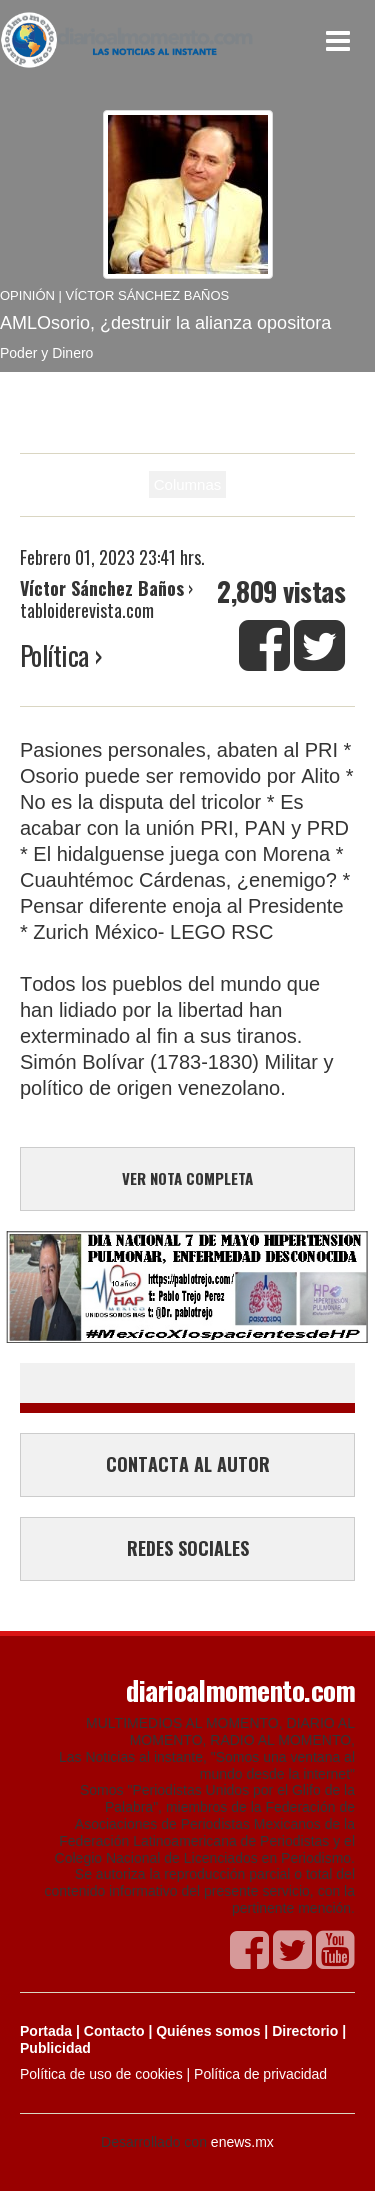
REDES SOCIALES (188, 1548)
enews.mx (242, 2142)
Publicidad (55, 2048)
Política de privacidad (260, 2074)
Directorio (305, 2031)
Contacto (114, 2031)
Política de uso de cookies (101, 2074)
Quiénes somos (208, 2031)
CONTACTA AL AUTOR (188, 1464)
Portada (46, 2031)
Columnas (188, 484)
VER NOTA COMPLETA (187, 1178)
